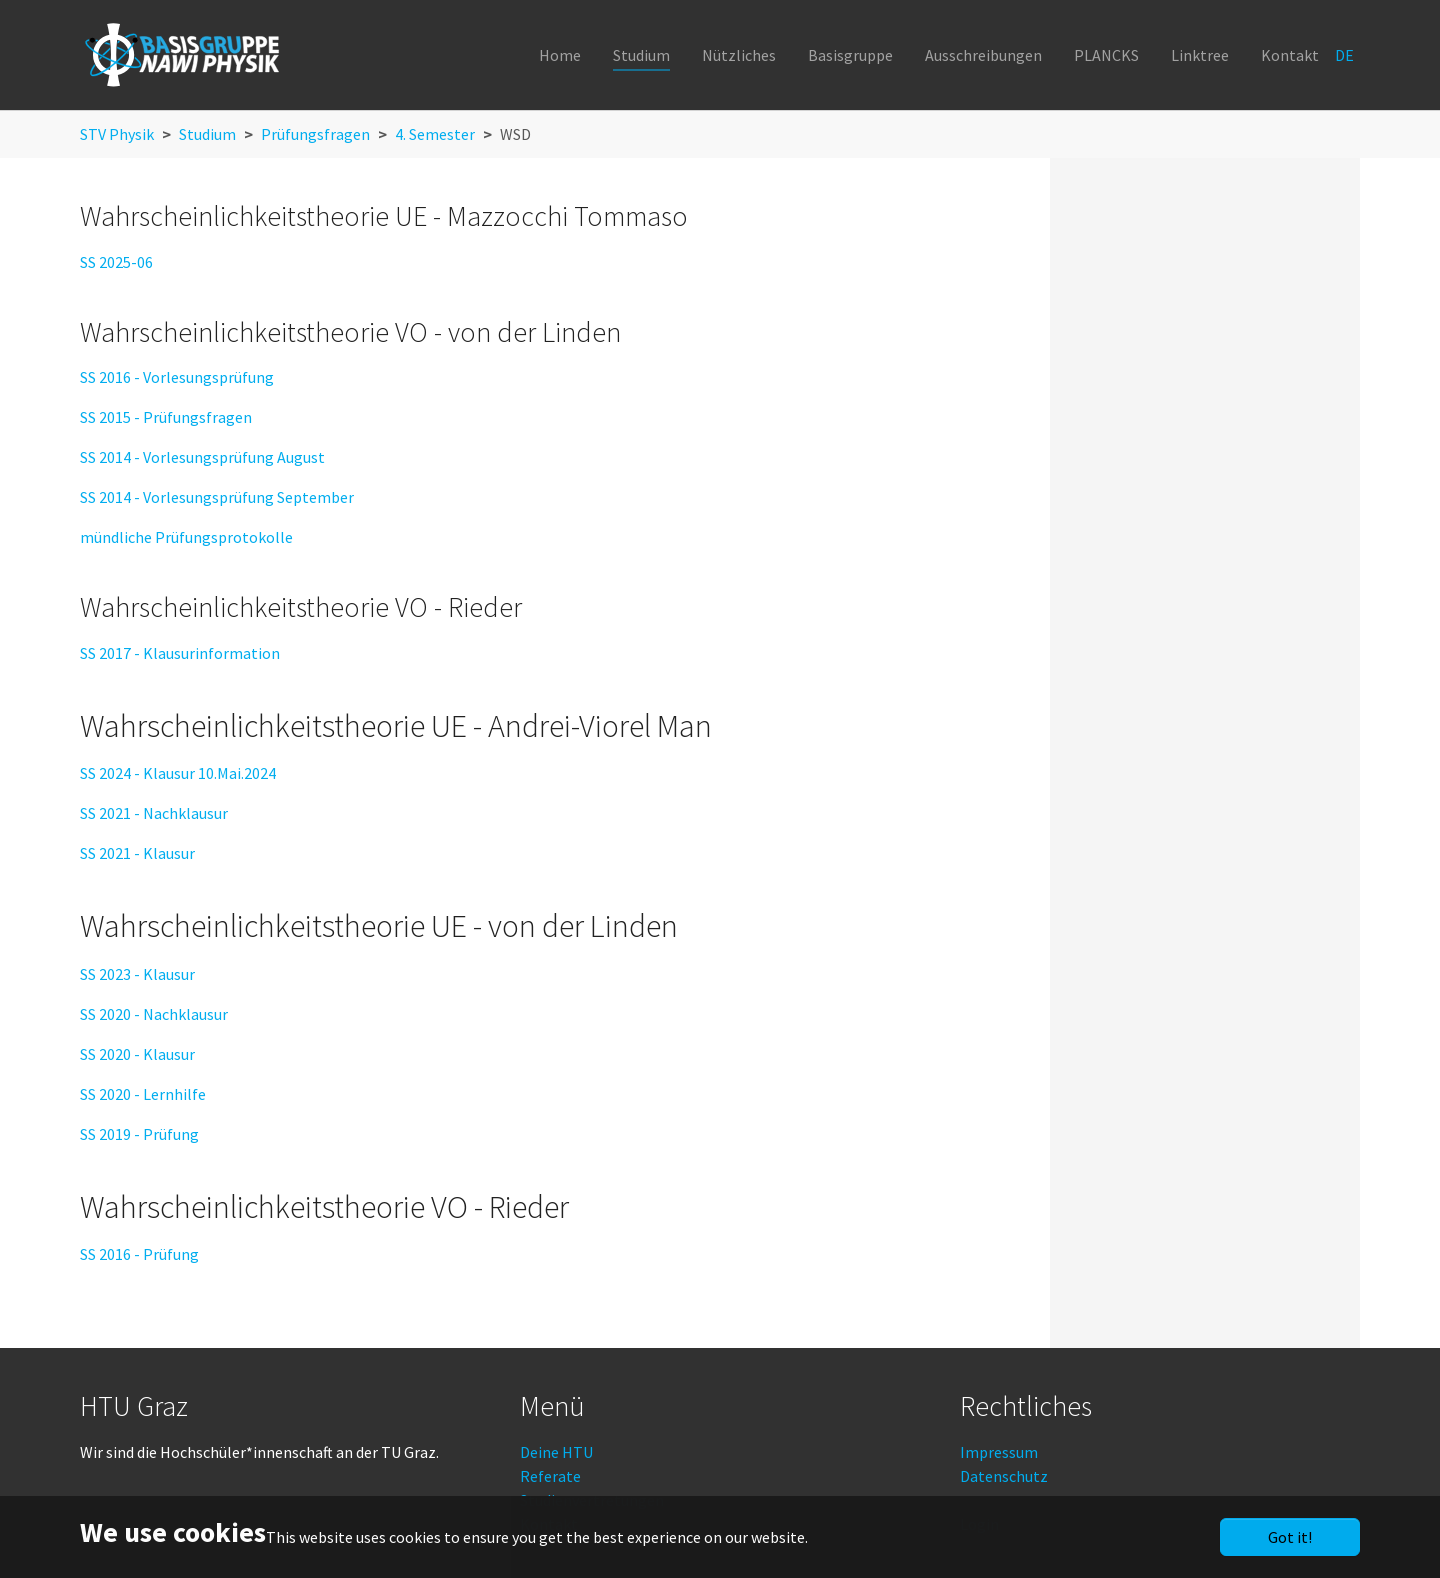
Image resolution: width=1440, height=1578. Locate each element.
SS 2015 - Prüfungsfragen (166, 417)
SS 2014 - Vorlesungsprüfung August (202, 457)
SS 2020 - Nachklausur (154, 1014)
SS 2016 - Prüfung (139, 1254)
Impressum (999, 1452)
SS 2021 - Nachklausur (154, 813)
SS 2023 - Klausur (137, 974)
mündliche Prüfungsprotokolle (186, 537)
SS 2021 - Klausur (137, 853)
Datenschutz (1004, 1476)
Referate (550, 1476)
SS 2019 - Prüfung (139, 1134)
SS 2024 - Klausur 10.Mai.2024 (178, 773)
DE (1346, 55)
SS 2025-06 (116, 262)
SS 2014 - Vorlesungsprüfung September (217, 497)
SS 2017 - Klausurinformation (180, 653)
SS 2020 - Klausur (137, 1054)
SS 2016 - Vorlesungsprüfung (177, 377)
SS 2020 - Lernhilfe (143, 1094)
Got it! (1290, 1537)
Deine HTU (556, 1452)
